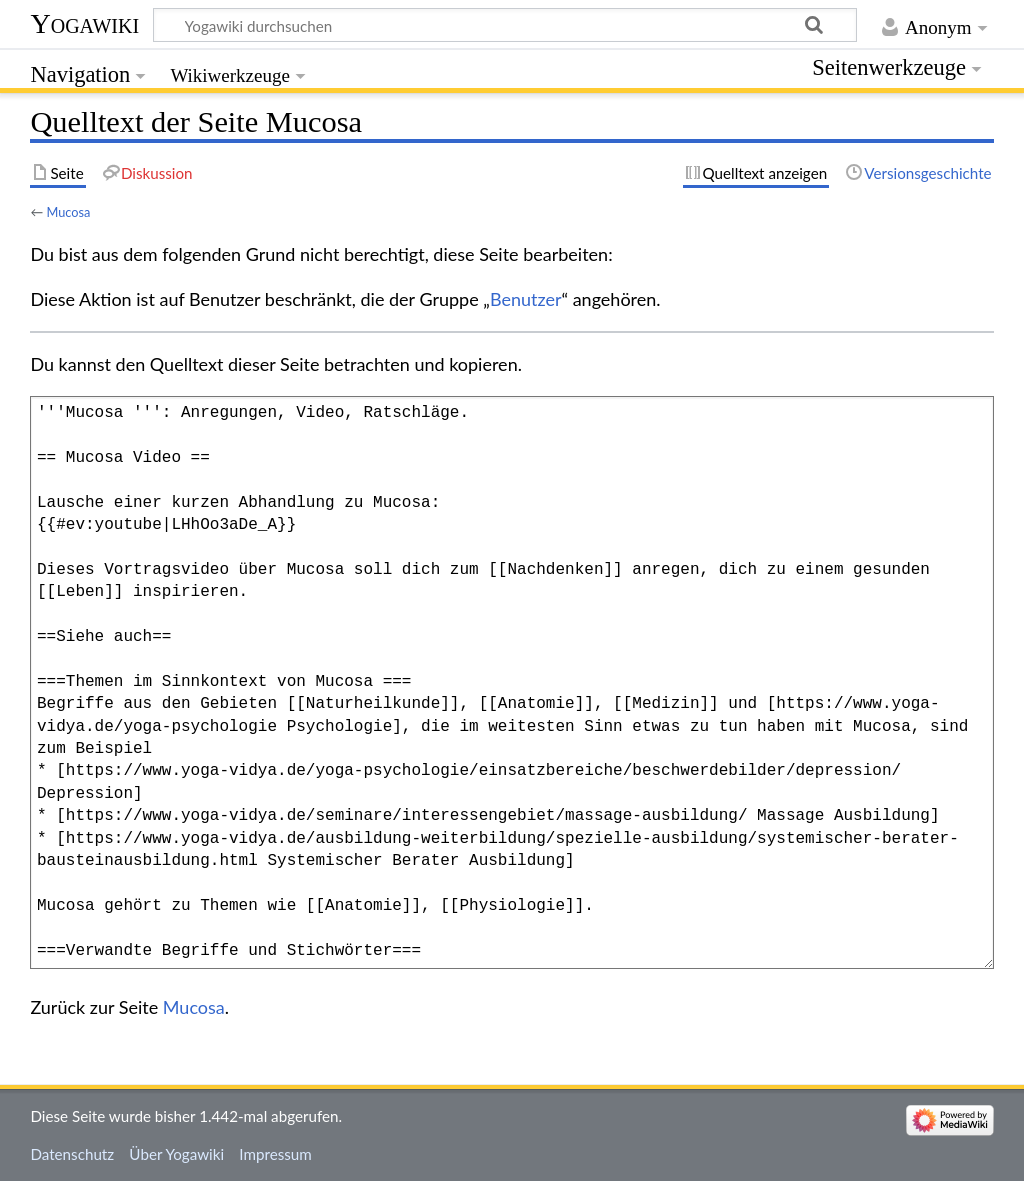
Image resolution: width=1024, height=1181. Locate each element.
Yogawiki (84, 23)
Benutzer (526, 299)
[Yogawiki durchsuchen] (505, 25)
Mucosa (68, 212)
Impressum (275, 1154)
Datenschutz (72, 1154)
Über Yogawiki (176, 1154)
